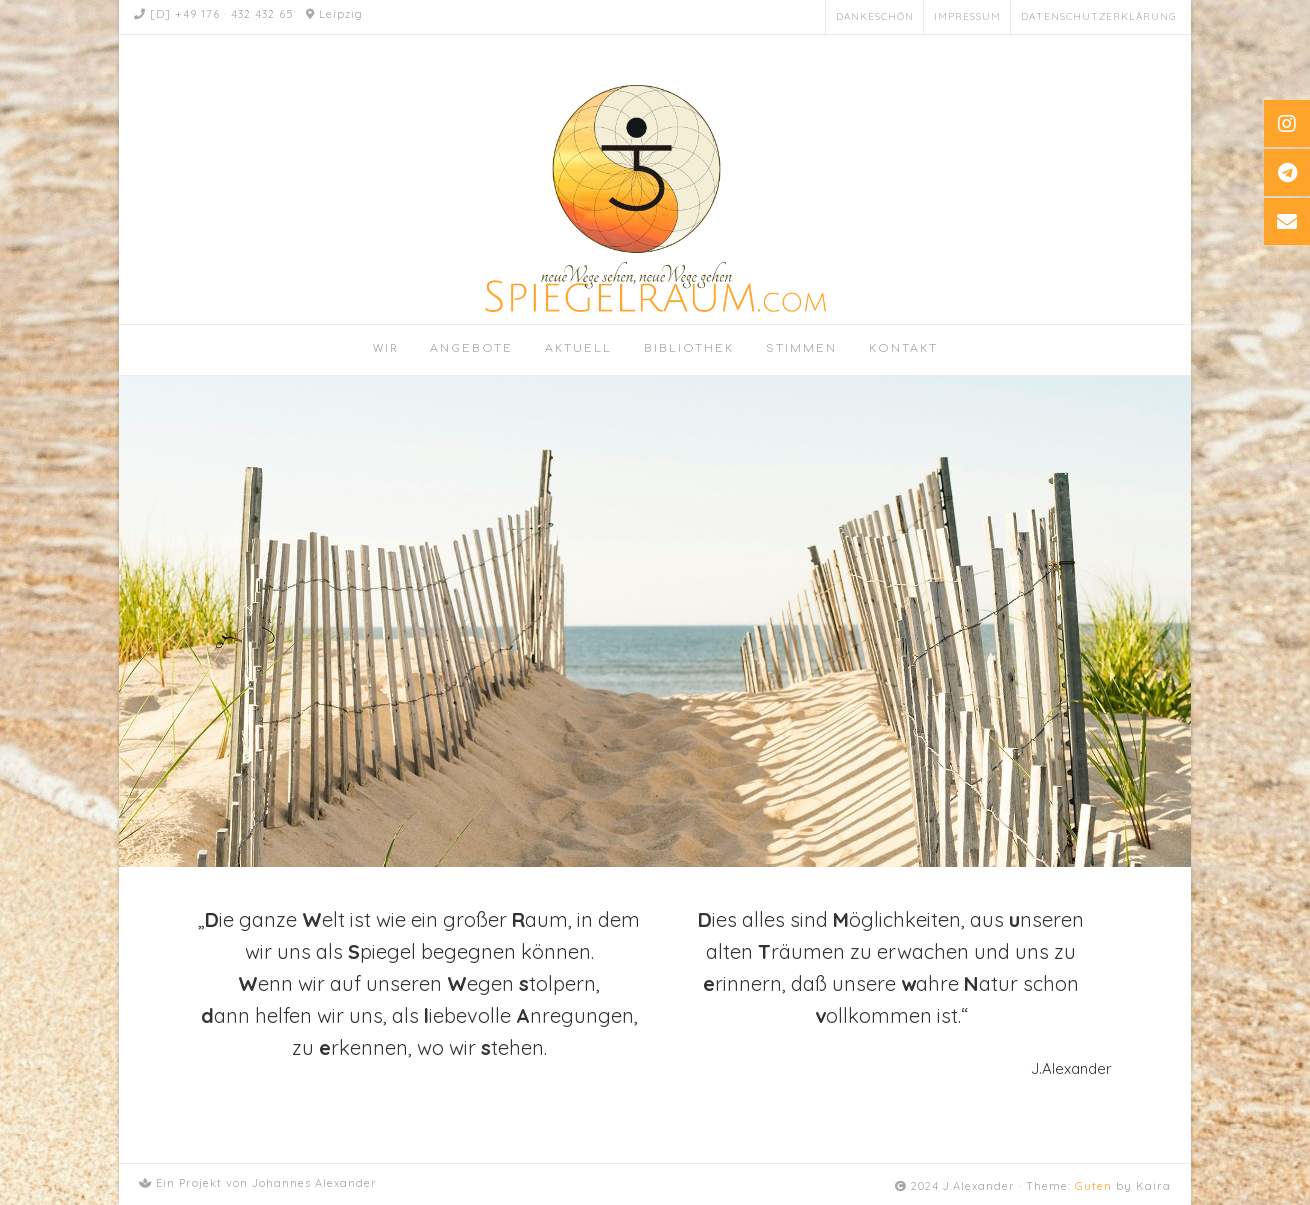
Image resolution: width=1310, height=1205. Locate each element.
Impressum (967, 16)
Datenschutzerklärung (1098, 16)
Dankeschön (875, 16)
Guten (1093, 1186)
